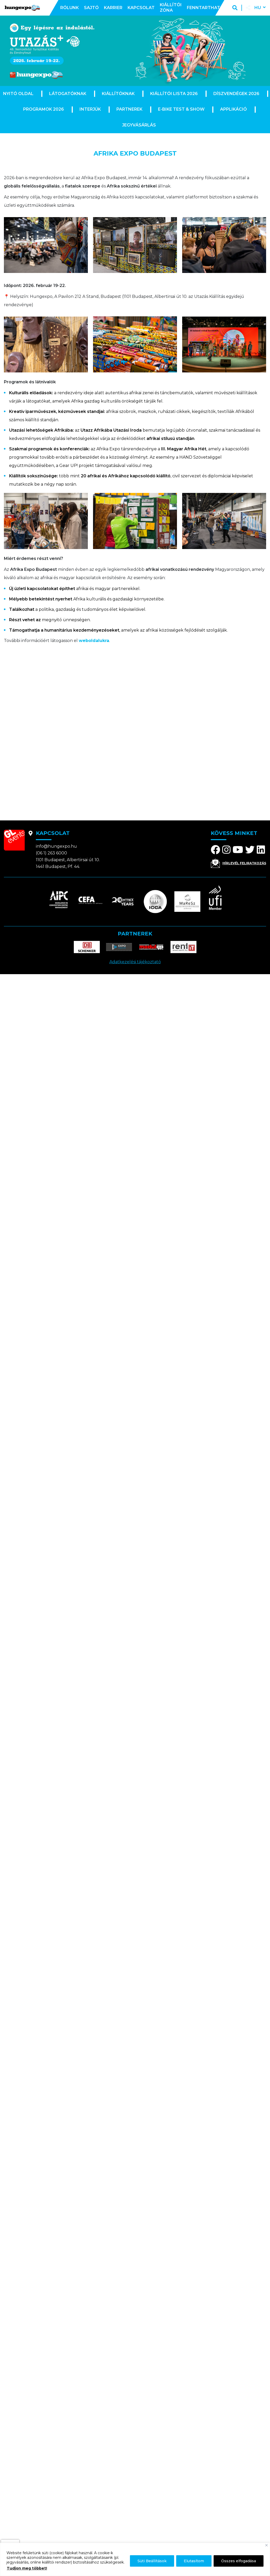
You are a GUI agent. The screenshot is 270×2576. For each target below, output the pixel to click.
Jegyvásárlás (139, 125)
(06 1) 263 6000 (51, 853)
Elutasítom (194, 2561)
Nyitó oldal (18, 93)
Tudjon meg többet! (27, 2568)
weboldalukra (94, 640)
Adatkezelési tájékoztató (135, 961)
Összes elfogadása (238, 2561)
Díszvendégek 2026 (236, 93)
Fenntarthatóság (210, 7)
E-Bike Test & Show (181, 109)
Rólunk (69, 7)
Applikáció (233, 109)
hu (257, 7)
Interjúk (90, 109)
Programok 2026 (43, 109)
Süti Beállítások (152, 2561)
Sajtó (91, 7)
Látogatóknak (67, 93)
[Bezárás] (266, 2545)
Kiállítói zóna (171, 7)
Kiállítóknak (118, 93)
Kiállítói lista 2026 (174, 93)
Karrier (113, 7)
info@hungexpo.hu (56, 846)
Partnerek (129, 109)
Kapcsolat (141, 7)
